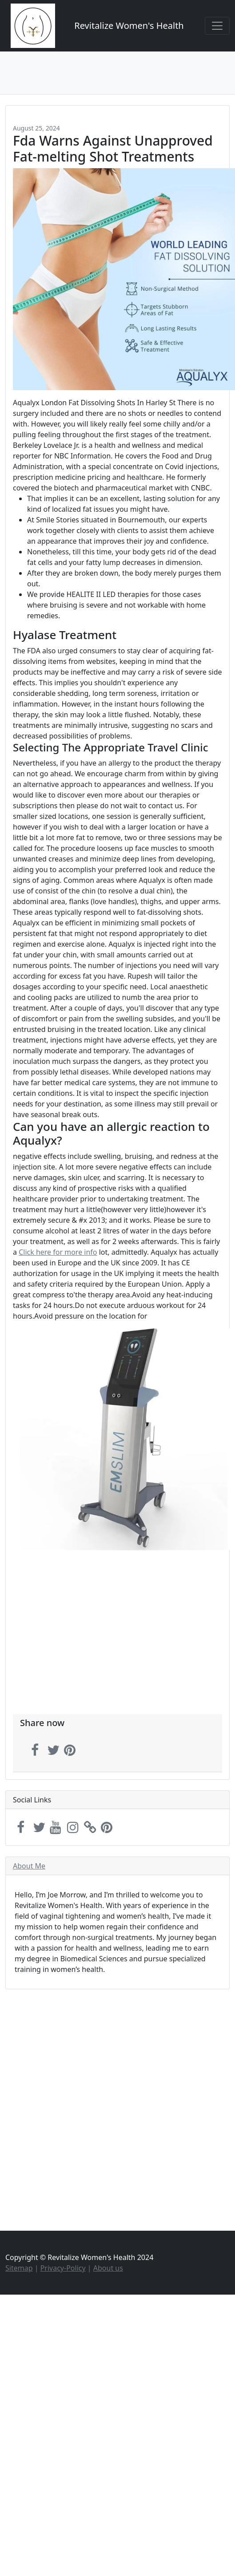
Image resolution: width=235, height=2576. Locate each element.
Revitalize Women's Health (128, 26)
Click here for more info (58, 1252)
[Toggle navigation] (217, 26)
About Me (29, 1866)
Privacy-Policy (63, 2268)
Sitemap (19, 2268)
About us (108, 2268)
